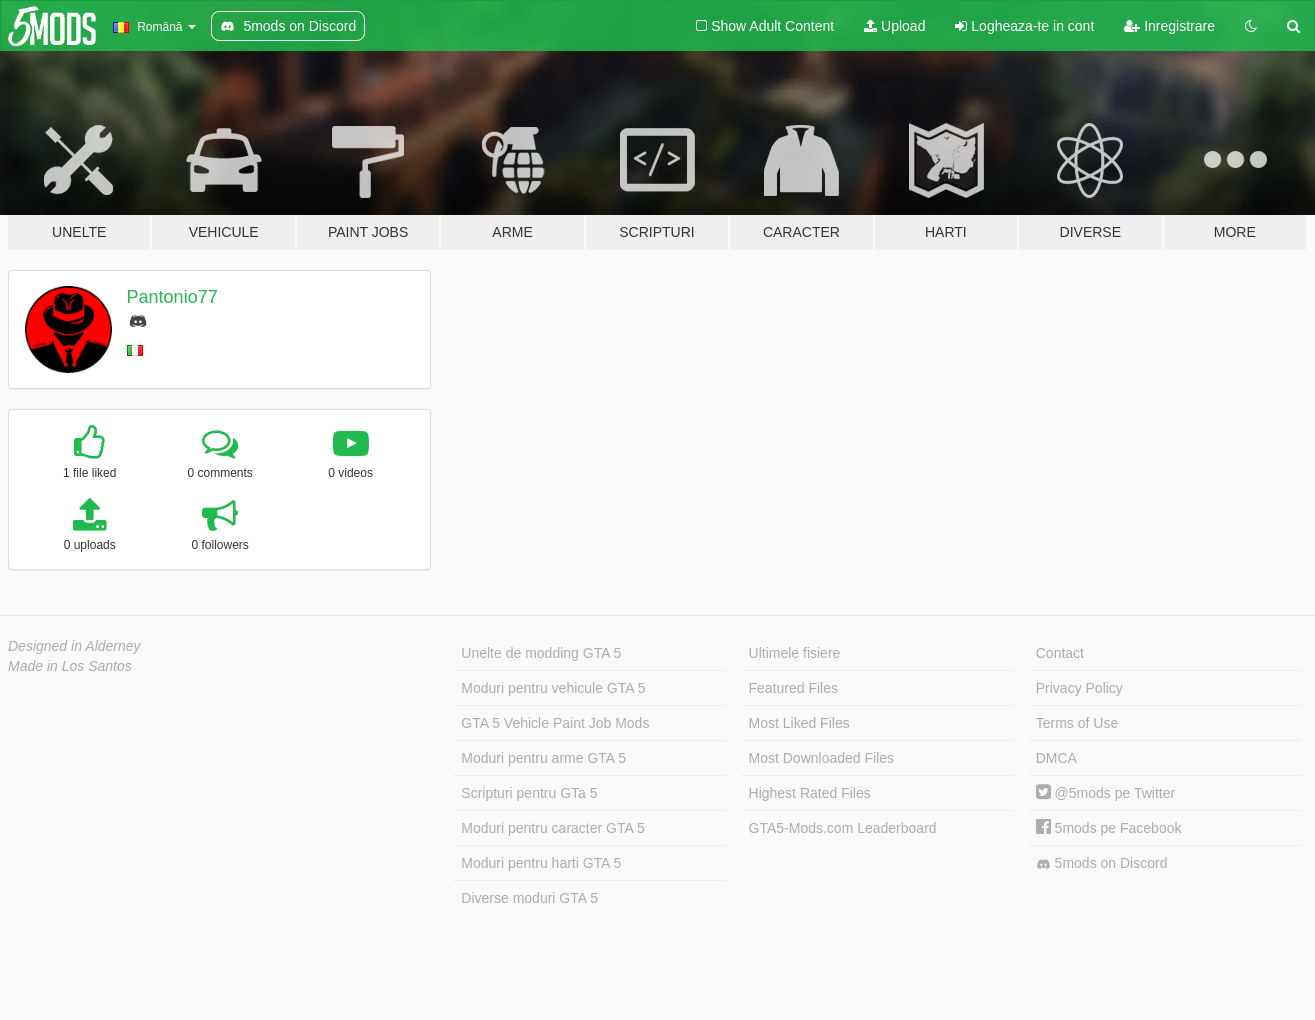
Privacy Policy (1079, 688)
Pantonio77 (172, 297)
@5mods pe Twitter (1105, 793)
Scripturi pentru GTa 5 (529, 793)
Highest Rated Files (810, 793)
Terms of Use (1077, 723)
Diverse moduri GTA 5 (529, 898)
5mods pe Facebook (1109, 828)
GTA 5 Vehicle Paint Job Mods (555, 723)
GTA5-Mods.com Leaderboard (843, 828)
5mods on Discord (1102, 863)
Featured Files (793, 688)
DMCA (1056, 758)
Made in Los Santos (70, 666)
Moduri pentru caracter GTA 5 (552, 828)
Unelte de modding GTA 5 (541, 653)
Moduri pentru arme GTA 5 (543, 758)
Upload (894, 26)
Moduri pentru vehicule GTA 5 (553, 688)
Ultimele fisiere (795, 653)
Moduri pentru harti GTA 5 (541, 863)
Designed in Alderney (74, 646)
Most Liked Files (799, 723)
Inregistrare (1169, 26)
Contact (1060, 653)
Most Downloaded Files (822, 758)
